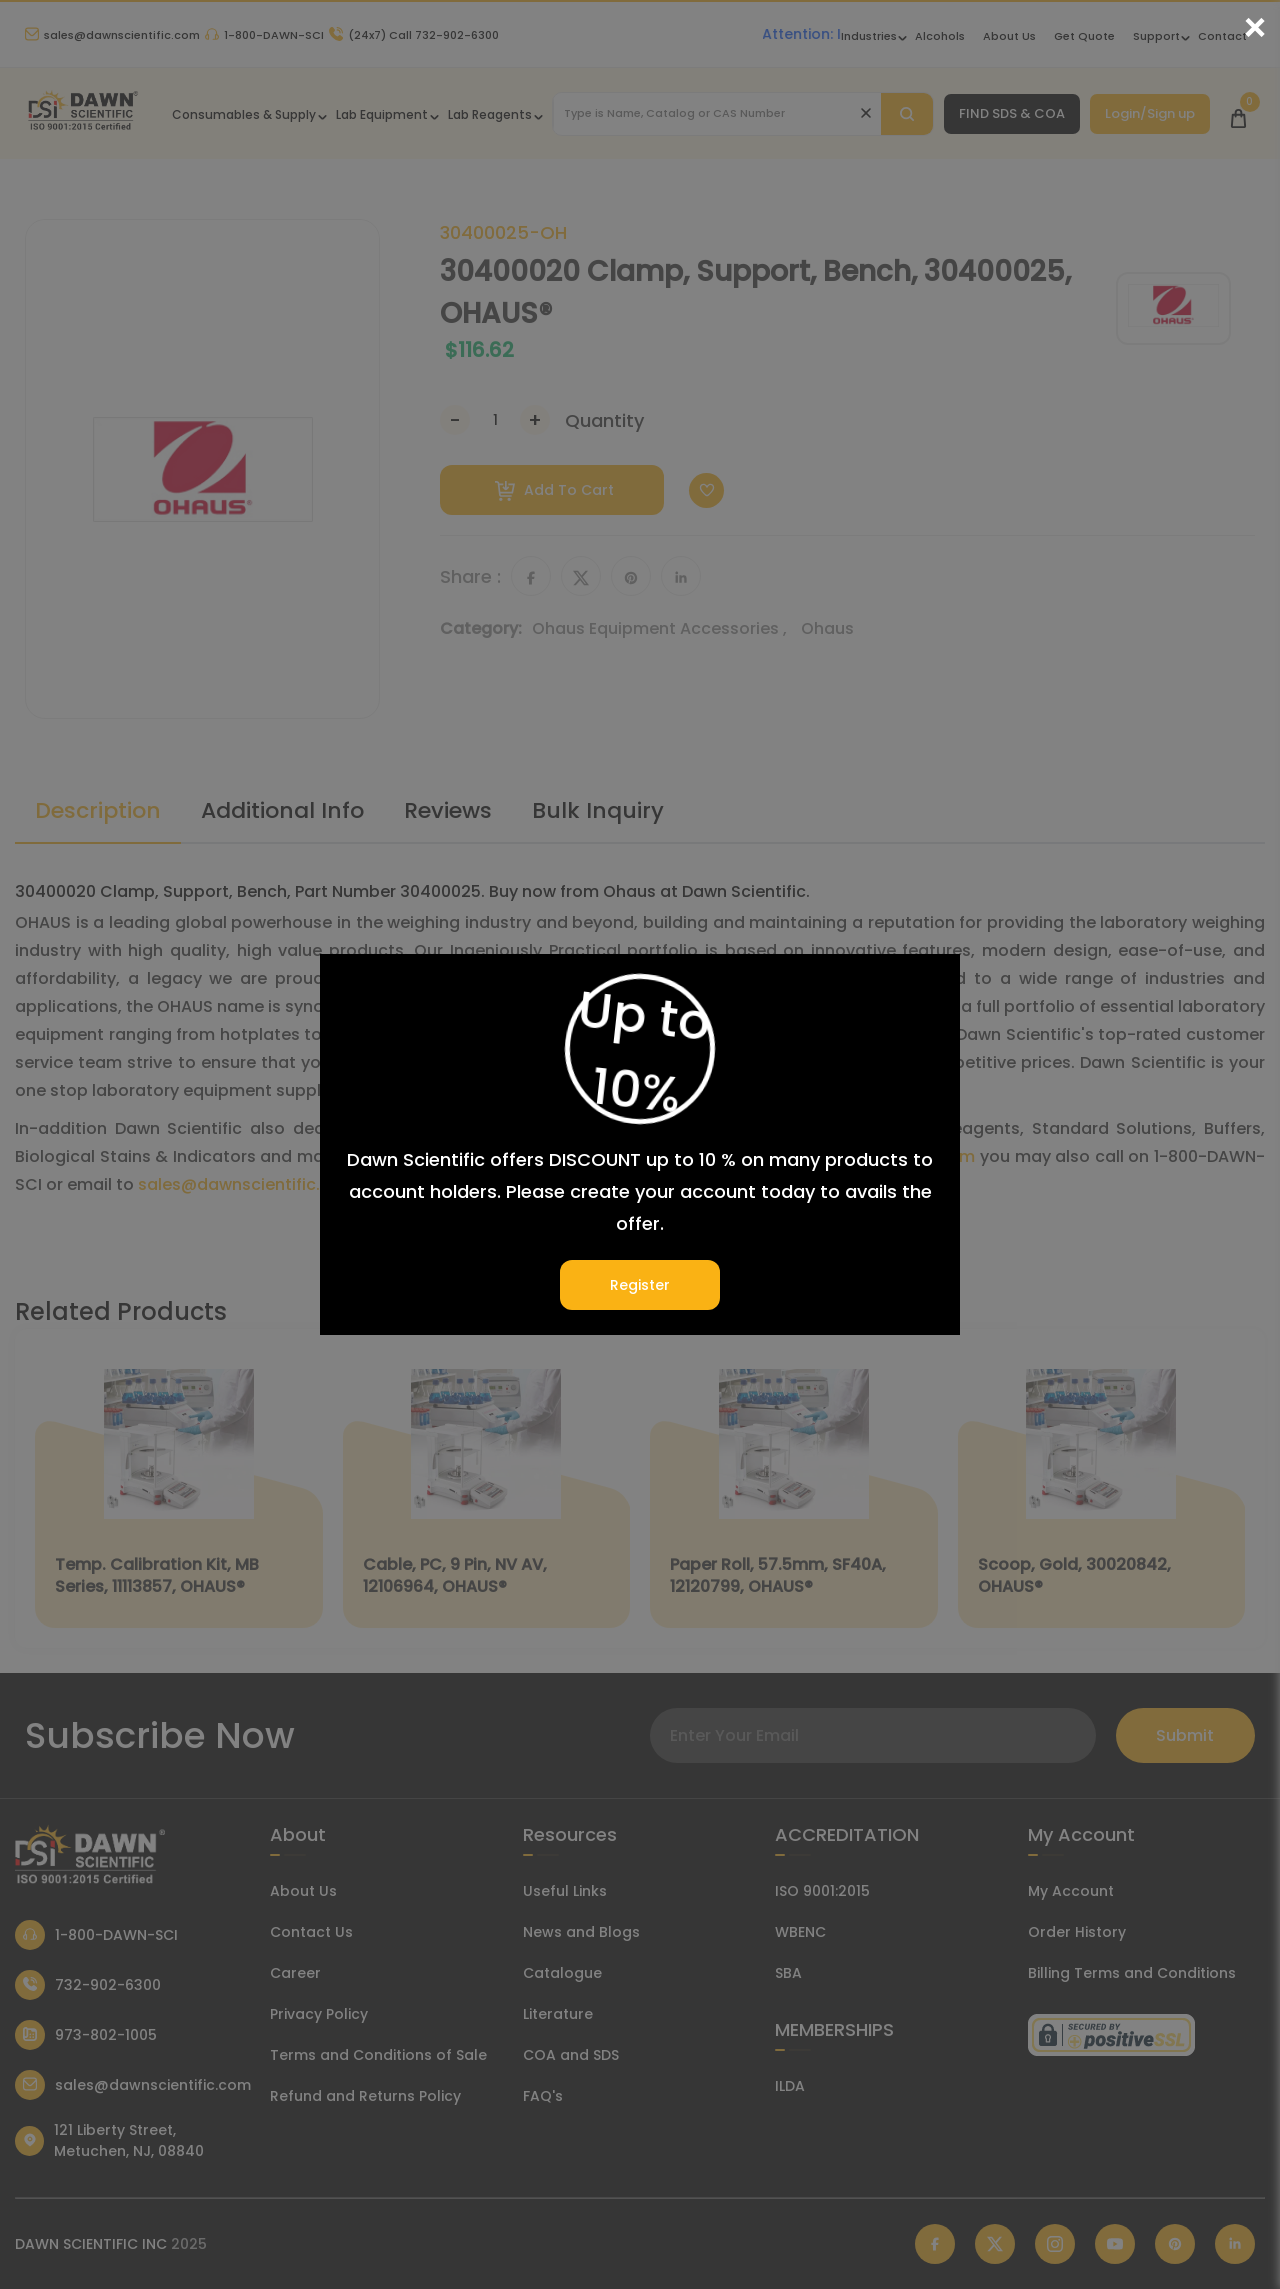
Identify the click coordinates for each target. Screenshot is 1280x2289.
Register (640, 1285)
